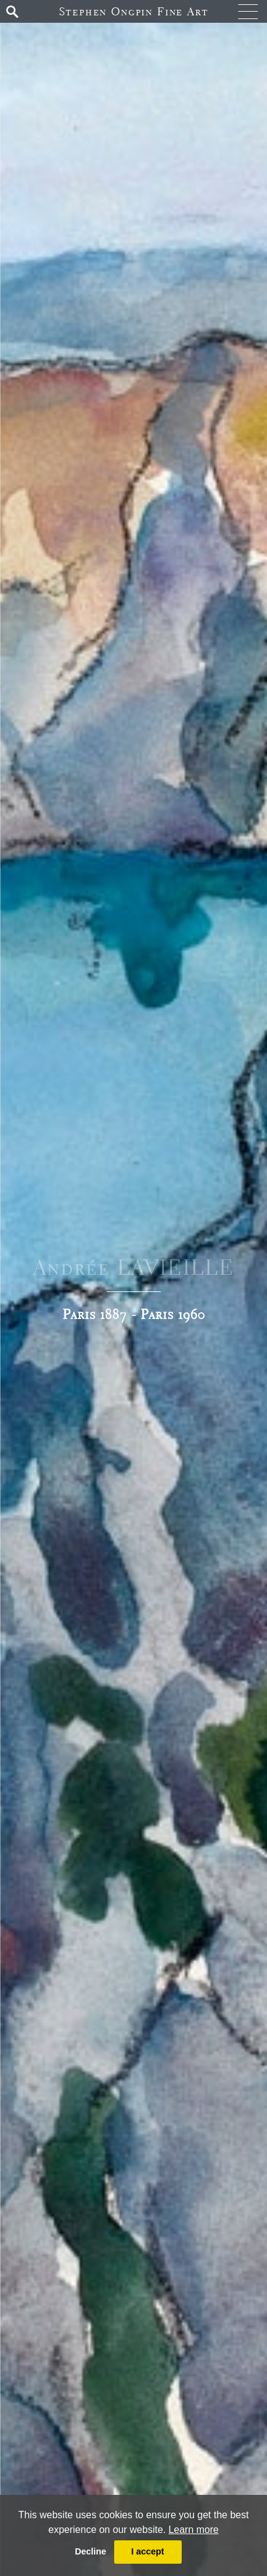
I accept (147, 2551)
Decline (90, 2551)
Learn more (193, 2529)
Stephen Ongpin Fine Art (134, 11)
